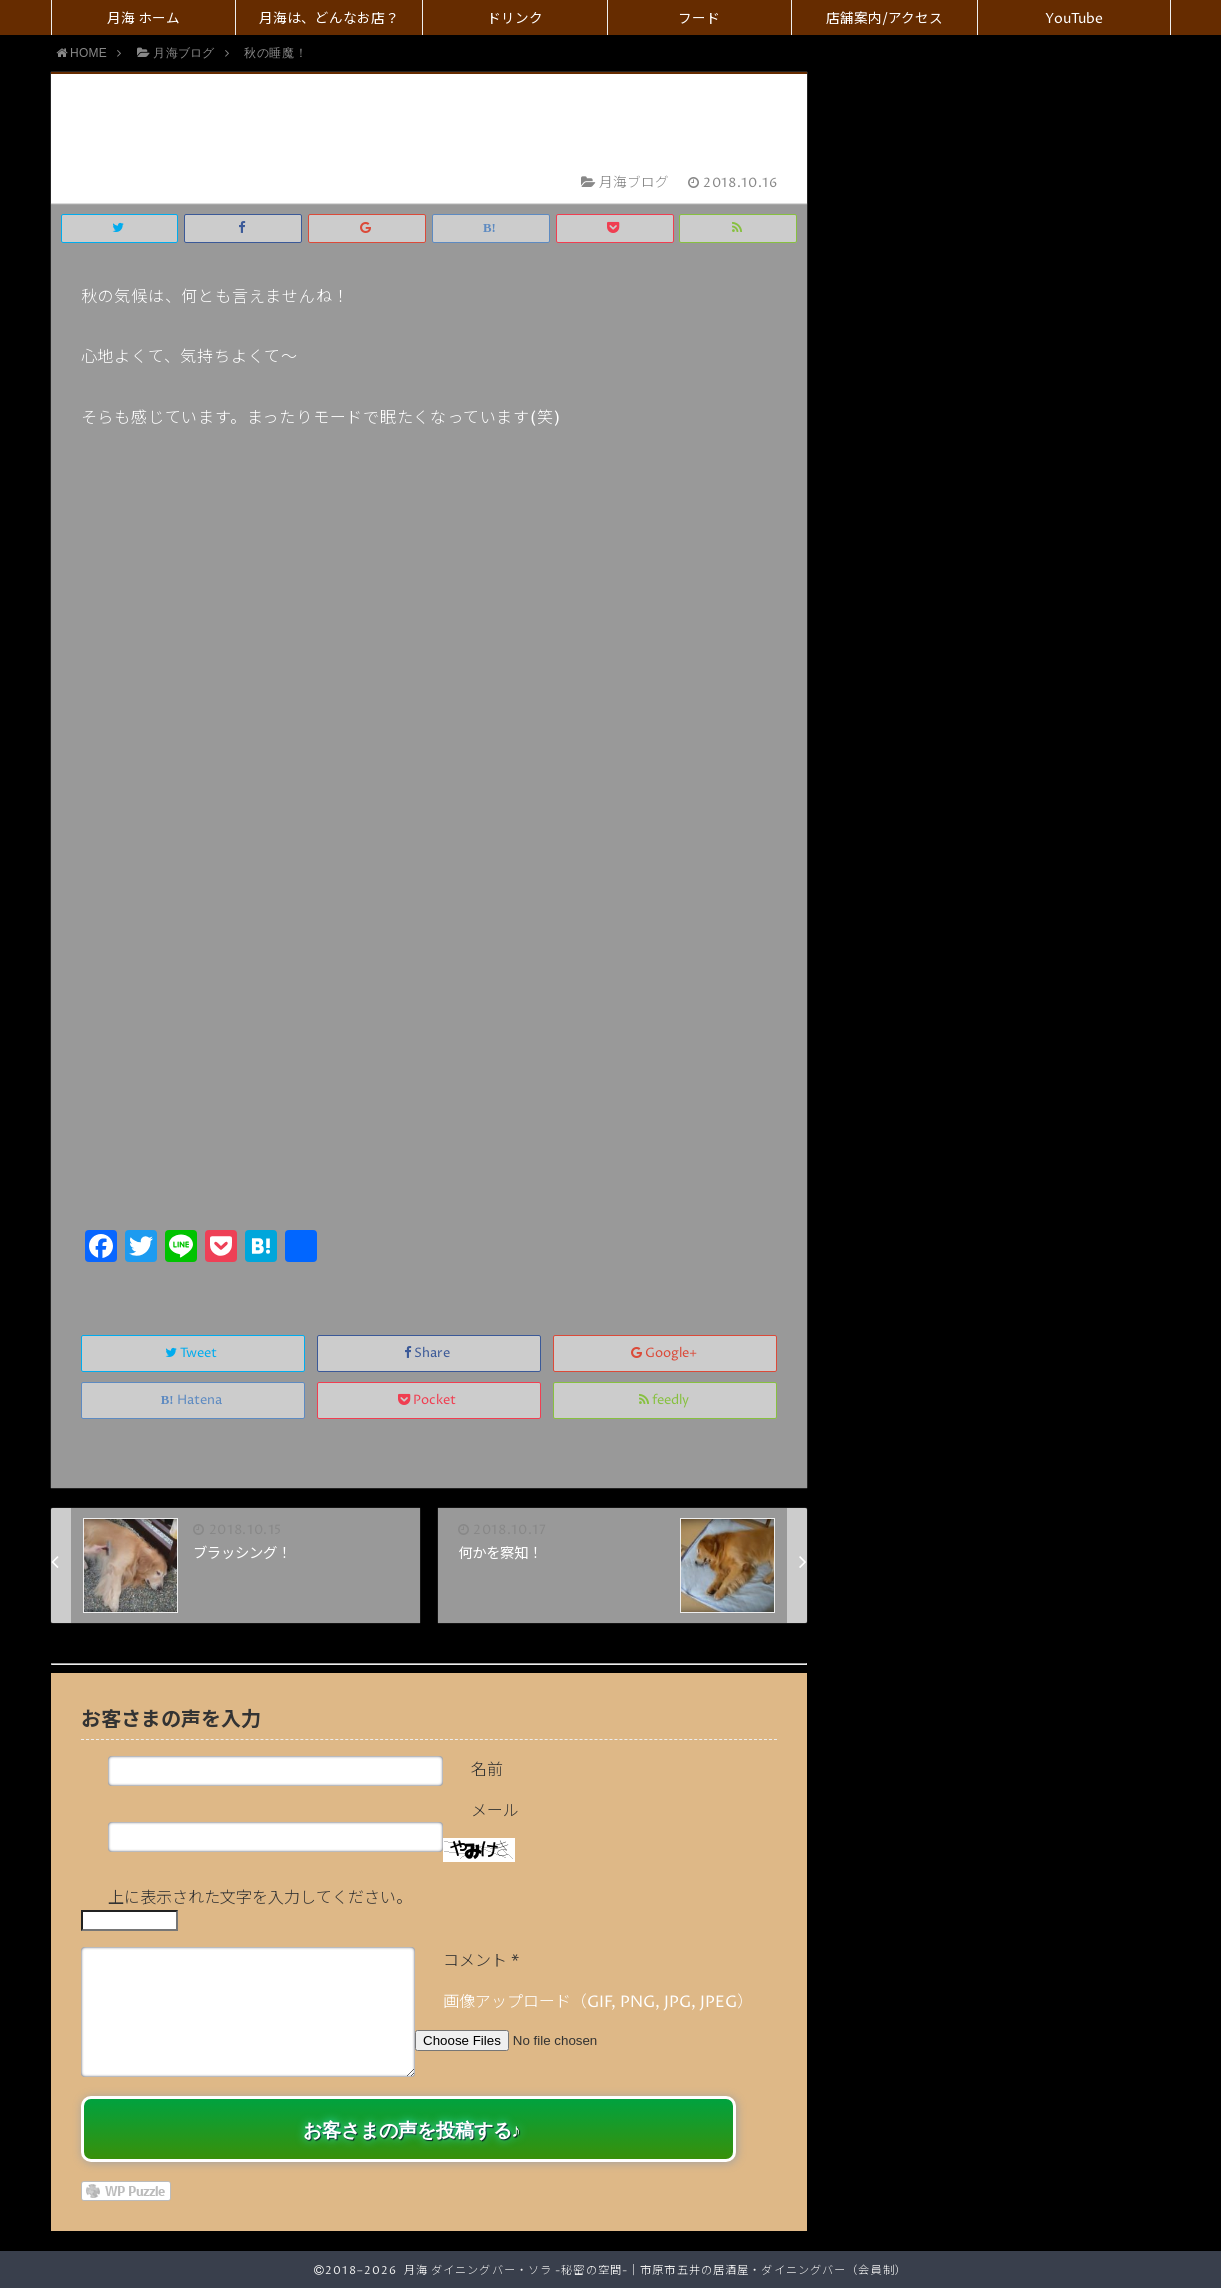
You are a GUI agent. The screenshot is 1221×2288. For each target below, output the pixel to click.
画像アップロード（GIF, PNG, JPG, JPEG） (598, 2002)
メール (495, 1811)
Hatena (193, 1400)
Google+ (665, 1353)
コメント (481, 1961)
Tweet (192, 1353)
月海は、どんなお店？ (329, 19)
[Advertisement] (429, 1074)
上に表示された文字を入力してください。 (260, 1898)
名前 (487, 1770)
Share (428, 1353)
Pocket (428, 1400)
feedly (665, 1400)
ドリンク (515, 19)
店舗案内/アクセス (884, 19)
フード (699, 19)
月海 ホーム (143, 19)
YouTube (1074, 19)
